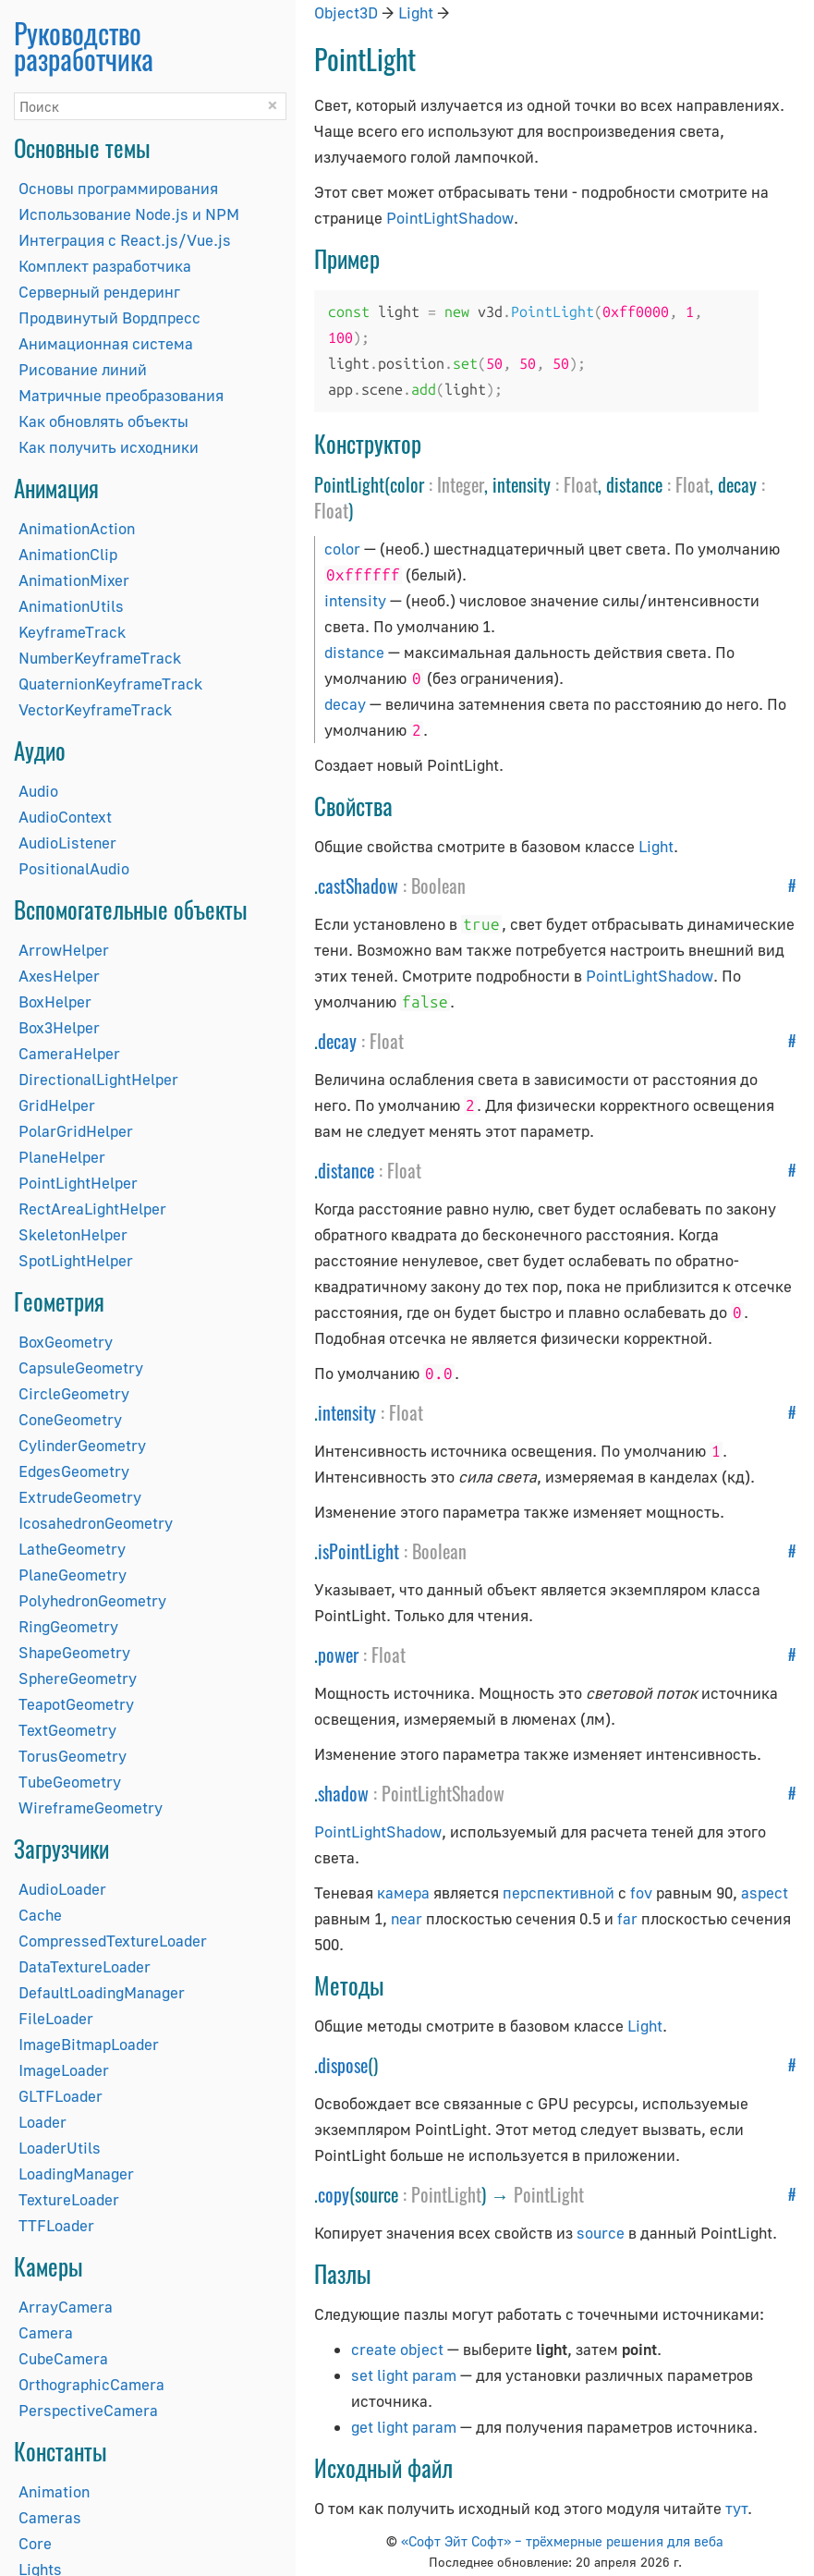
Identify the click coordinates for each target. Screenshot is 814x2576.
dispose (343, 2065)
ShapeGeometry (74, 1652)
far (627, 1918)
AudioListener (67, 842)
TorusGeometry (72, 1755)
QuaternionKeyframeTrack (110, 683)
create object (397, 2349)
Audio (38, 790)
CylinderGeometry (82, 1445)
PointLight (446, 2194)
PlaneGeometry (72, 1574)
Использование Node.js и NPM (128, 214)
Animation (54, 2491)
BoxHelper (54, 1001)
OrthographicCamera (91, 2384)
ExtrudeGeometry (79, 1497)
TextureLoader (68, 2199)
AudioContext (65, 816)
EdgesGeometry (73, 1471)
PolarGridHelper (75, 1131)
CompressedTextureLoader (112, 1940)
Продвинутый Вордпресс (109, 317)
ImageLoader (63, 2070)
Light (415, 12)
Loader (42, 2121)
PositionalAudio (73, 868)
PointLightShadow (450, 217)
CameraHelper (69, 1053)
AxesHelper (59, 975)
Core (35, 2543)
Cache (40, 1914)
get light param (403, 2426)
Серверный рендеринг (99, 291)
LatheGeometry (72, 1548)
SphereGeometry (77, 1678)
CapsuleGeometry (80, 1367)
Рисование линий (82, 369)
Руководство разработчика (83, 45)
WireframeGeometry (90, 1807)
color (342, 548)
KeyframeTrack (72, 631)
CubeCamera (63, 2358)
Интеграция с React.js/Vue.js (124, 240)
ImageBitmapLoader (88, 2044)
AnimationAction (76, 528)
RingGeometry (68, 1626)
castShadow (358, 885)
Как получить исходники (108, 447)
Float (581, 484)
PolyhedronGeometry (92, 1600)
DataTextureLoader (84, 1966)
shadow (343, 1793)
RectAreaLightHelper (92, 1208)
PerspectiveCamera (88, 2410)
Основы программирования (118, 188)
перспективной (558, 1892)
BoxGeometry (65, 1341)
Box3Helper (59, 1027)
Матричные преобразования (121, 395)
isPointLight (358, 1551)
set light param (403, 2375)
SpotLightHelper (75, 1260)
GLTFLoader (60, 2096)
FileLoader (55, 2018)
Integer (460, 484)
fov (641, 1892)
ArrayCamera (65, 2306)
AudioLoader (62, 1888)
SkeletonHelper (73, 1234)
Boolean (438, 885)
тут (736, 2508)
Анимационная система (105, 343)
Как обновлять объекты (103, 421)
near (406, 1918)
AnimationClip (67, 554)
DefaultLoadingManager (101, 1992)
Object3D (346, 12)
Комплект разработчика (104, 265)
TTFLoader (56, 2225)
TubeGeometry (69, 1781)
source (601, 2232)
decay (345, 704)
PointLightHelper (78, 1182)
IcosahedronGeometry (95, 1522)
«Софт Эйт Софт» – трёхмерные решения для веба (562, 2541)
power (338, 1654)
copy (333, 2194)
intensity (355, 600)
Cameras (49, 2517)
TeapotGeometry (76, 1704)
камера (403, 1892)
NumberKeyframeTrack (99, 657)
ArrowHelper (63, 949)
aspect (764, 1892)
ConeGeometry (70, 1419)
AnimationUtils (71, 606)
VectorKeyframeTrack (95, 709)
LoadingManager (76, 2173)
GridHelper (56, 1105)
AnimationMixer (73, 580)
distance (354, 652)
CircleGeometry (73, 1393)
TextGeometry (67, 1730)
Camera (45, 2332)
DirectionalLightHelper (98, 1079)
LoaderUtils (59, 2147)
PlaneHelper (61, 1156)
